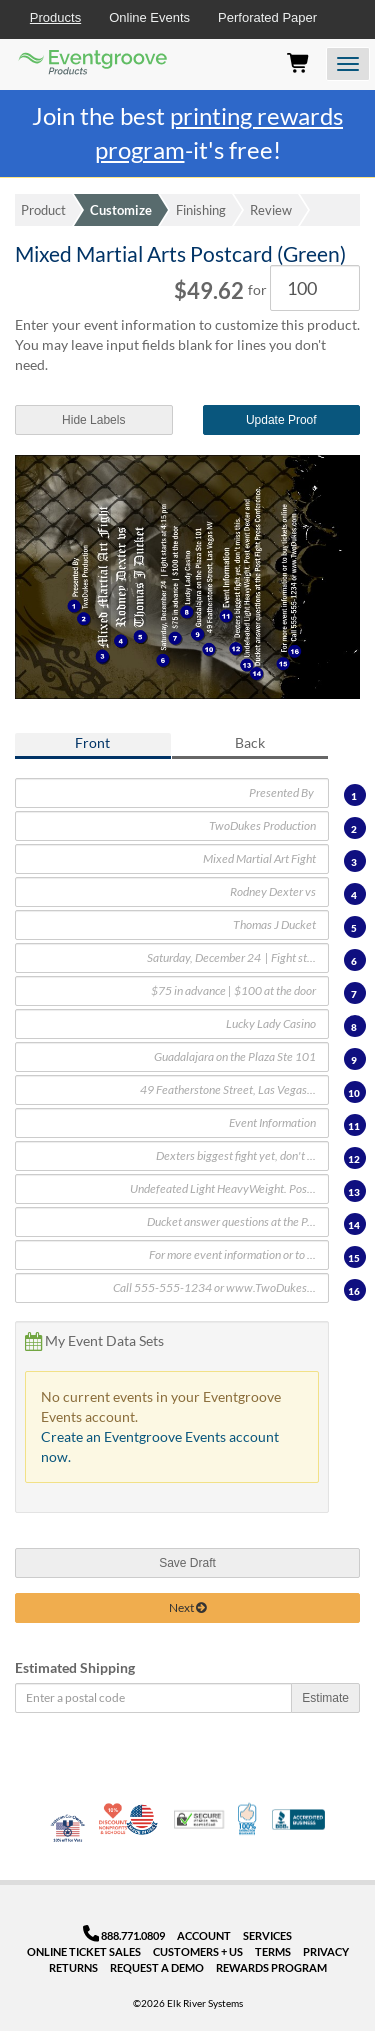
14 (354, 1225)
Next (187, 1607)
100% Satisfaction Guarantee (248, 1819)
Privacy (326, 1951)
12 (354, 1159)
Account (204, 1935)
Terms (273, 1951)
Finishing (201, 210)
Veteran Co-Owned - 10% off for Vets (68, 1832)
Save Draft (187, 1563)
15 (354, 1258)
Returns (73, 1967)
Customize (121, 210)
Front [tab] (92, 742)
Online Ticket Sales (84, 1951)
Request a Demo (157, 1967)
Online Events (149, 17)
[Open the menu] (348, 64)
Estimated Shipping (75, 1667)
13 (354, 1192)
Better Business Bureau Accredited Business (298, 1819)
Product (43, 210)
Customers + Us (198, 1951)
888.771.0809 (124, 1935)
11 (354, 1126)
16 (354, 1291)
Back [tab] (250, 742)
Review (271, 210)
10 (354, 1093)
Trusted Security (199, 1819)
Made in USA (142, 1819)
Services (267, 1935)
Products (55, 17)
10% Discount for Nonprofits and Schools (115, 1819)
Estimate (325, 1698)
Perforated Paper (267, 17)
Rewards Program (271, 1967)
